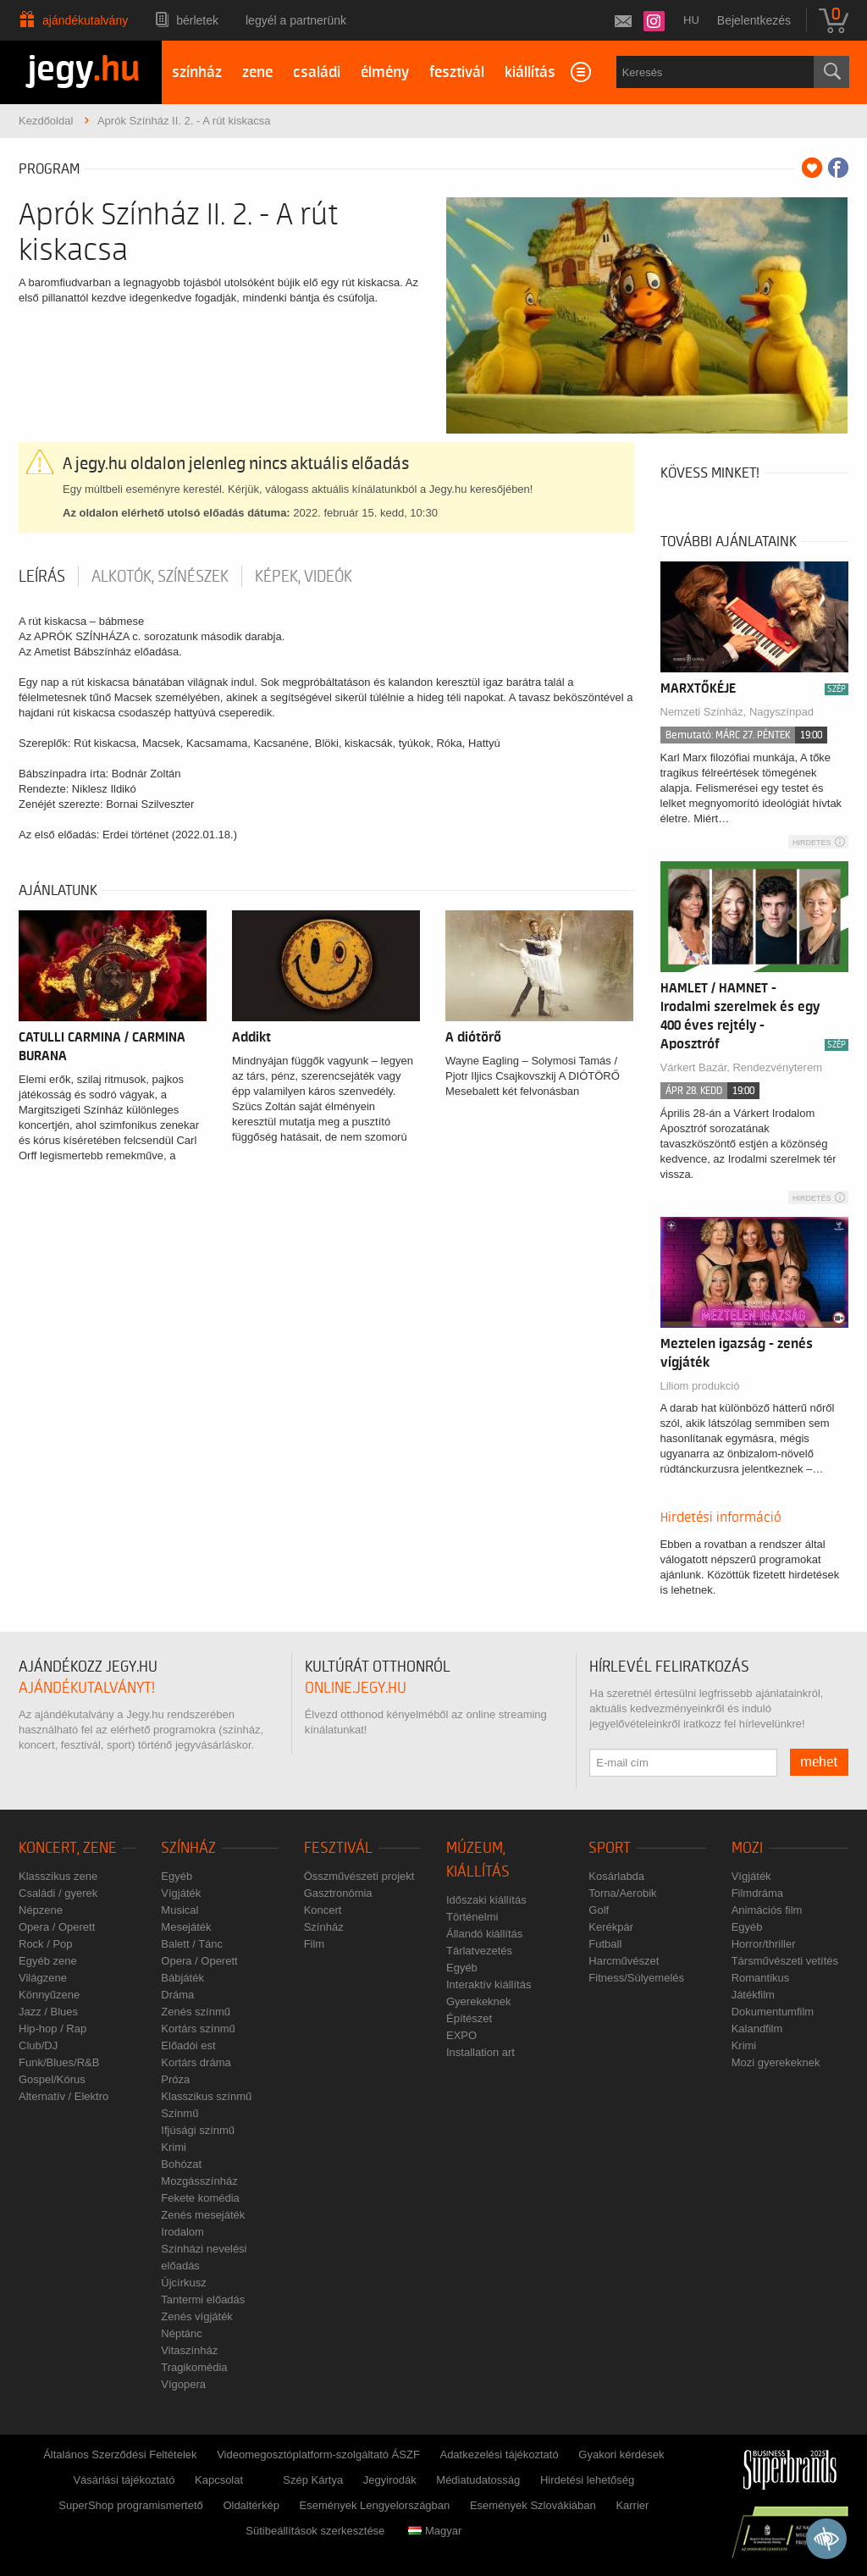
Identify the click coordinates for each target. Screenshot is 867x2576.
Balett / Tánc (192, 1944)
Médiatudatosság (478, 2480)
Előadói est (188, 2045)
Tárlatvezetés (479, 1950)
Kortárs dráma (195, 2062)
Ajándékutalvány (85, 20)
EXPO (461, 2035)
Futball (604, 1944)
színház (197, 72)
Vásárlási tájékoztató (123, 2480)
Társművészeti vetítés (785, 1960)
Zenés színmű (195, 2011)
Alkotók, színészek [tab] (160, 576)
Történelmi (472, 1916)
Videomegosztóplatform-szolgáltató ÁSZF (318, 2454)
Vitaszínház (189, 2350)
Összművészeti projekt (359, 1876)
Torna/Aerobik (622, 1893)
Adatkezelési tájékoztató (498, 2454)
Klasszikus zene (58, 1876)
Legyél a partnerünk (296, 20)
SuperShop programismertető (130, 2505)
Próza (175, 2079)
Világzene (43, 1977)
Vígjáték (181, 1893)
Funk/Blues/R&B (59, 2062)
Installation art (480, 2052)
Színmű (179, 2113)
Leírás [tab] (42, 576)
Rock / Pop (46, 1944)
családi (316, 72)
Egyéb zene (48, 1960)
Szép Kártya (313, 2480)
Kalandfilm (757, 2028)
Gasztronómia (338, 1893)
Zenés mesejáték (203, 2214)
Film (314, 1944)
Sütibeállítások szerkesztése (315, 2530)
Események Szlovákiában (533, 2505)
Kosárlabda (616, 1876)
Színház (188, 1848)
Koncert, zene (68, 1848)
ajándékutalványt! (87, 1688)
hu (691, 20)
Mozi (747, 1848)
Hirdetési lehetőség (587, 2480)
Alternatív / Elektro (63, 2096)
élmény (385, 72)
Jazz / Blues (48, 2011)
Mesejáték (186, 1927)
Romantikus (761, 1977)
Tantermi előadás (203, 2299)
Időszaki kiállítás (486, 1899)
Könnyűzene (49, 1994)
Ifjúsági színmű (198, 2130)
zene (257, 72)
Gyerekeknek (478, 2001)
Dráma (177, 1994)
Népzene (41, 1910)
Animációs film (767, 1910)
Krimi (173, 2147)
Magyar (434, 2530)
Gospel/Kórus (52, 2079)
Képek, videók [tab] (303, 576)
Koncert (323, 1910)
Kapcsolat (219, 2480)
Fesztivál (338, 1848)
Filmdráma (757, 1893)
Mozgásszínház (199, 2181)
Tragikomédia (194, 2367)
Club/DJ (38, 2045)
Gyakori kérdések (621, 2454)
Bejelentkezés (754, 20)
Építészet (469, 2018)
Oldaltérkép (251, 2505)
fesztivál (456, 72)
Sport (609, 1848)
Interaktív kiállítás (488, 1984)
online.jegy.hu (355, 1688)
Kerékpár (610, 1927)
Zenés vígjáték (197, 2316)
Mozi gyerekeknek (776, 2062)
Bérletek (197, 20)
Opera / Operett (57, 1927)
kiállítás (530, 72)
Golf (598, 1910)
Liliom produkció (700, 1385)
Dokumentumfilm (773, 2011)
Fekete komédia (200, 2198)
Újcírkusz (183, 2282)
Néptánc (181, 2333)
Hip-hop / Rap (52, 2028)
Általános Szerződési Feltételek (119, 2454)
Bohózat (181, 2164)
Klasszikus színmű (206, 2096)
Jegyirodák (390, 2480)
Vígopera (183, 2384)
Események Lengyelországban (375, 2505)
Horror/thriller (764, 1944)
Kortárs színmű (198, 2028)
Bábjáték (182, 1977)
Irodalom (182, 2231)
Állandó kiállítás (484, 1933)
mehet (819, 1762)
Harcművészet (623, 1960)
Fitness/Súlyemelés (636, 1977)
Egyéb (176, 1876)
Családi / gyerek (58, 1893)
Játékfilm (753, 1994)
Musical (179, 1910)
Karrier (632, 2505)
